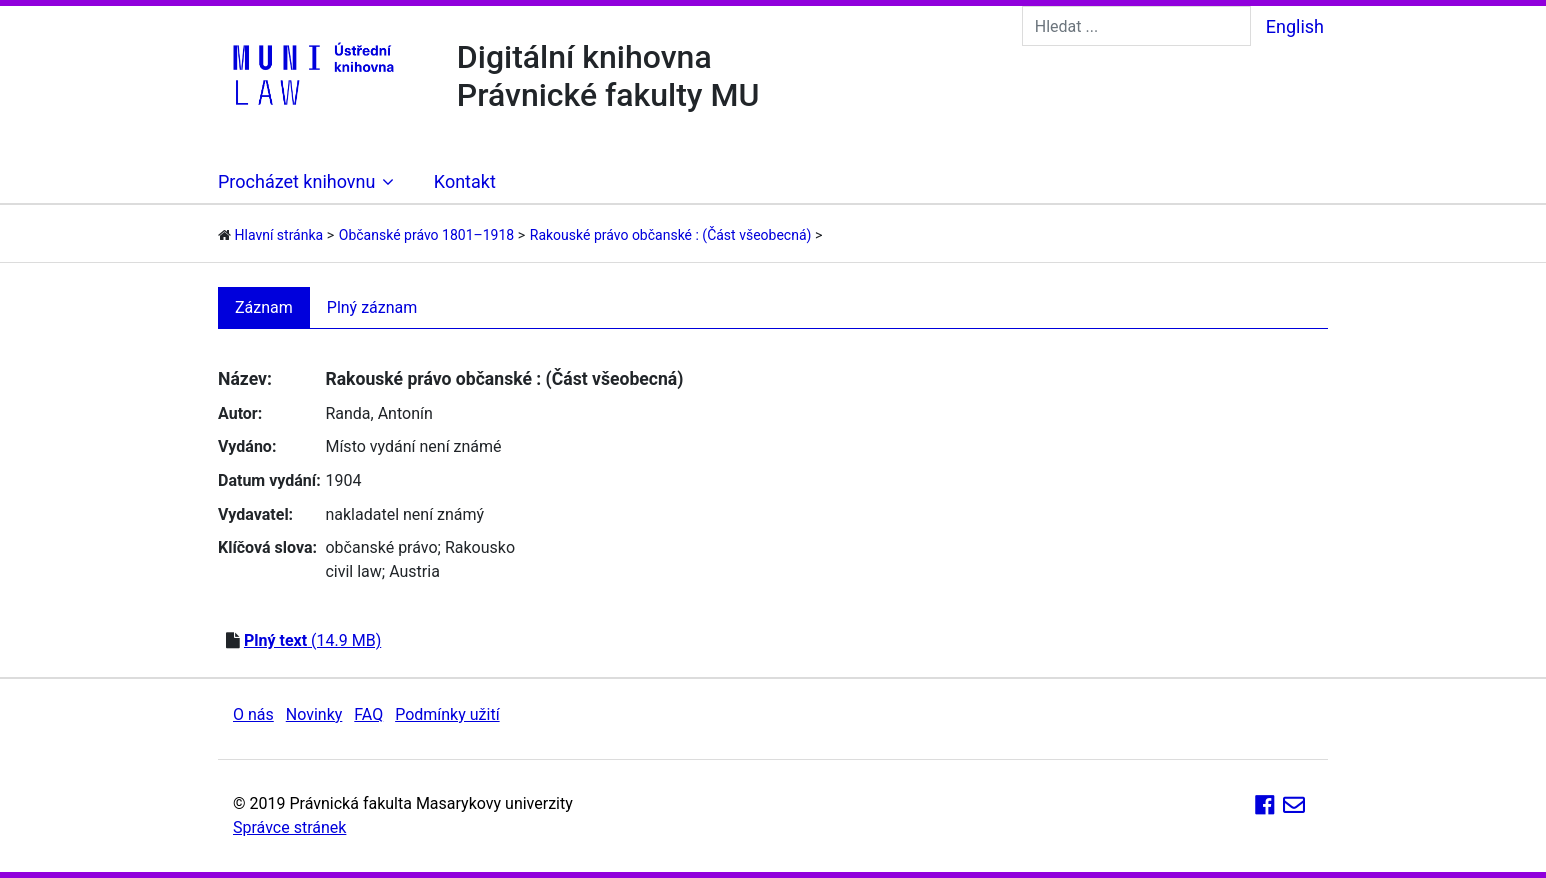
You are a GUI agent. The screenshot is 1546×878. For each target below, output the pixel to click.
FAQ (368, 714)
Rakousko (480, 547)
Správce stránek (289, 827)
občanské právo (381, 547)
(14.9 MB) (312, 640)
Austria (414, 571)
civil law (353, 571)
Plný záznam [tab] (372, 307)
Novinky (314, 714)
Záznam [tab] (264, 307)
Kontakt (465, 181)
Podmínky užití (447, 714)
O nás (253, 714)
